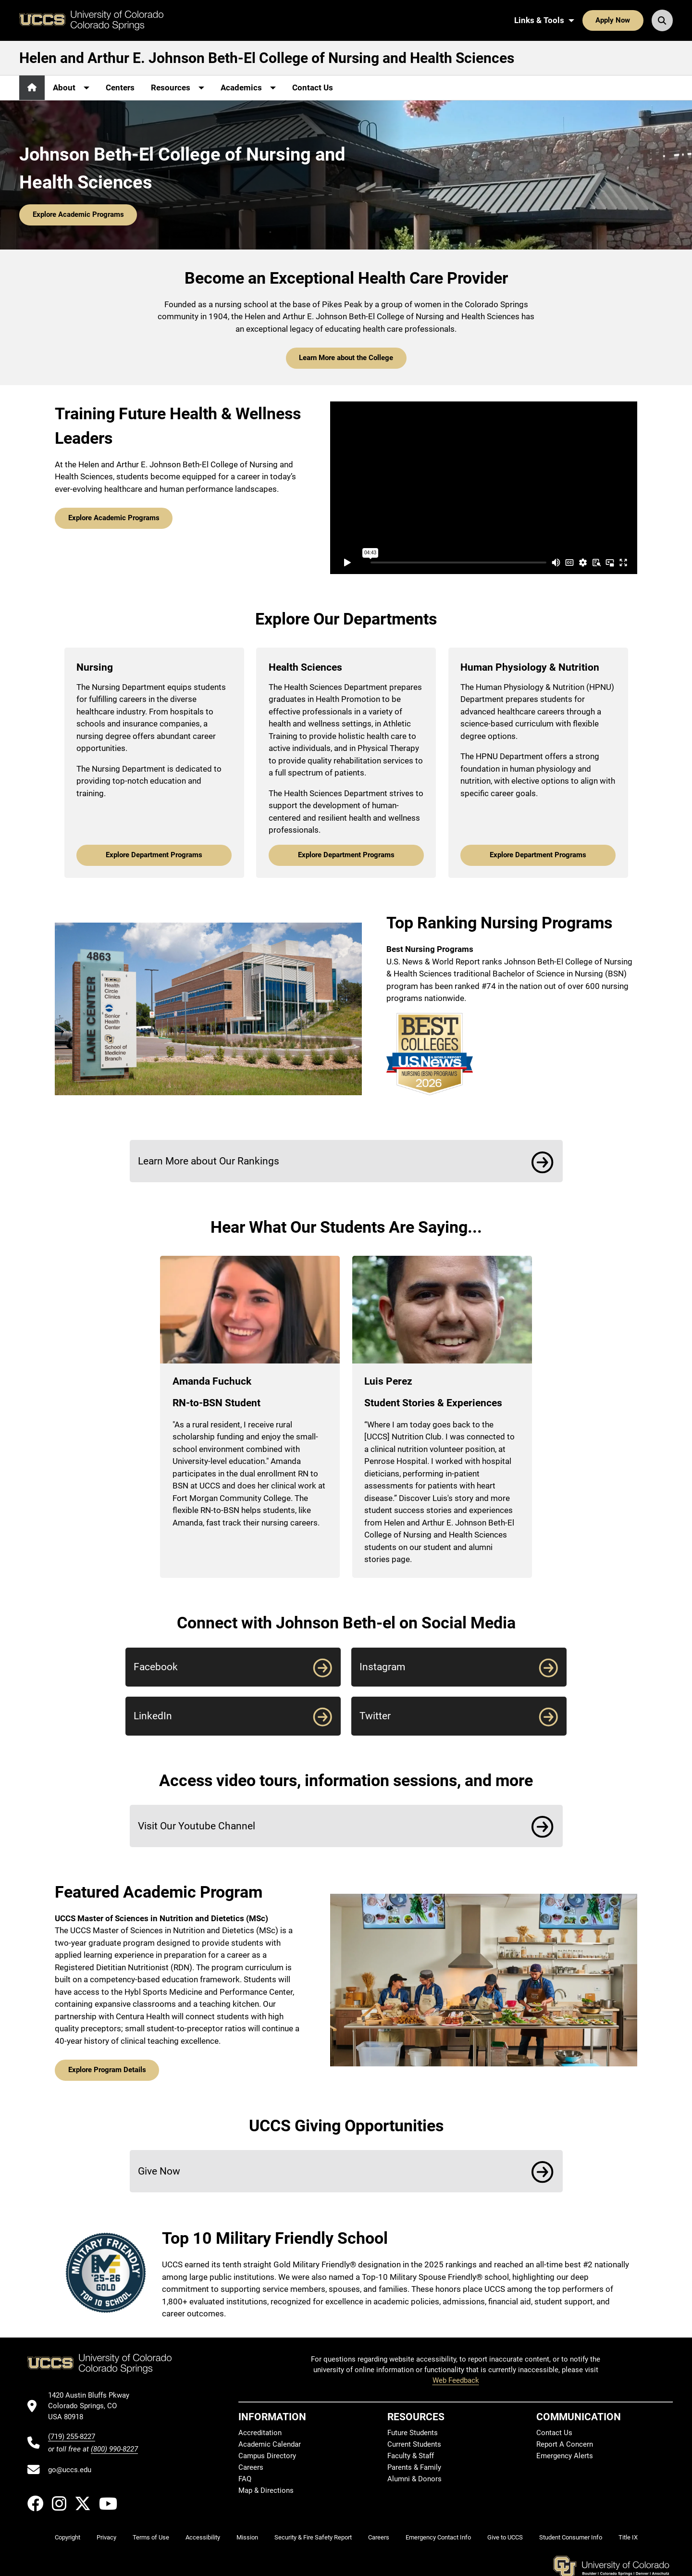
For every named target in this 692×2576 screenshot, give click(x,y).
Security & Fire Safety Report (313, 2537)
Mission (247, 2537)
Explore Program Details (107, 2069)
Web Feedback (455, 2380)
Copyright (67, 2537)
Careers (250, 2467)
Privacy (106, 2537)
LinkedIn (153, 1716)
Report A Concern (564, 2444)
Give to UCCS (505, 2537)
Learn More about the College (346, 357)
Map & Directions (266, 2490)
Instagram (382, 1667)
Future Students (412, 2432)
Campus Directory (267, 2455)
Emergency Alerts (564, 2455)
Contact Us (312, 87)
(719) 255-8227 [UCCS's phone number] (71, 2436)
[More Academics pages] (248, 87)
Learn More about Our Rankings (208, 1161)
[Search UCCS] (662, 20)
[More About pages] (71, 87)
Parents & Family (414, 2467)
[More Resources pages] (177, 87)
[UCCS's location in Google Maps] (93, 2406)
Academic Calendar (269, 2444)
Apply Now (612, 20)
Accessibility (202, 2537)
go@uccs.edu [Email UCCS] (69, 2469)
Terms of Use (151, 2537)
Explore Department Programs (154, 854)
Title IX (628, 2537)
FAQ (244, 2479)
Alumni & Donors (414, 2479)
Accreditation (260, 2432)
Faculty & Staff (410, 2455)
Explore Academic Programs (78, 214)
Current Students (414, 2444)
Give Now (159, 2171)
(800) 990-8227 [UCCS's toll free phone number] (114, 2449)
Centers (120, 87)
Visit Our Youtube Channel (196, 1826)
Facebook (156, 1667)
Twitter (375, 1716)
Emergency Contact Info (438, 2537)
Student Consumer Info (570, 2537)
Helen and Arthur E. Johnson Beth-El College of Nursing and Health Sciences (266, 58)
